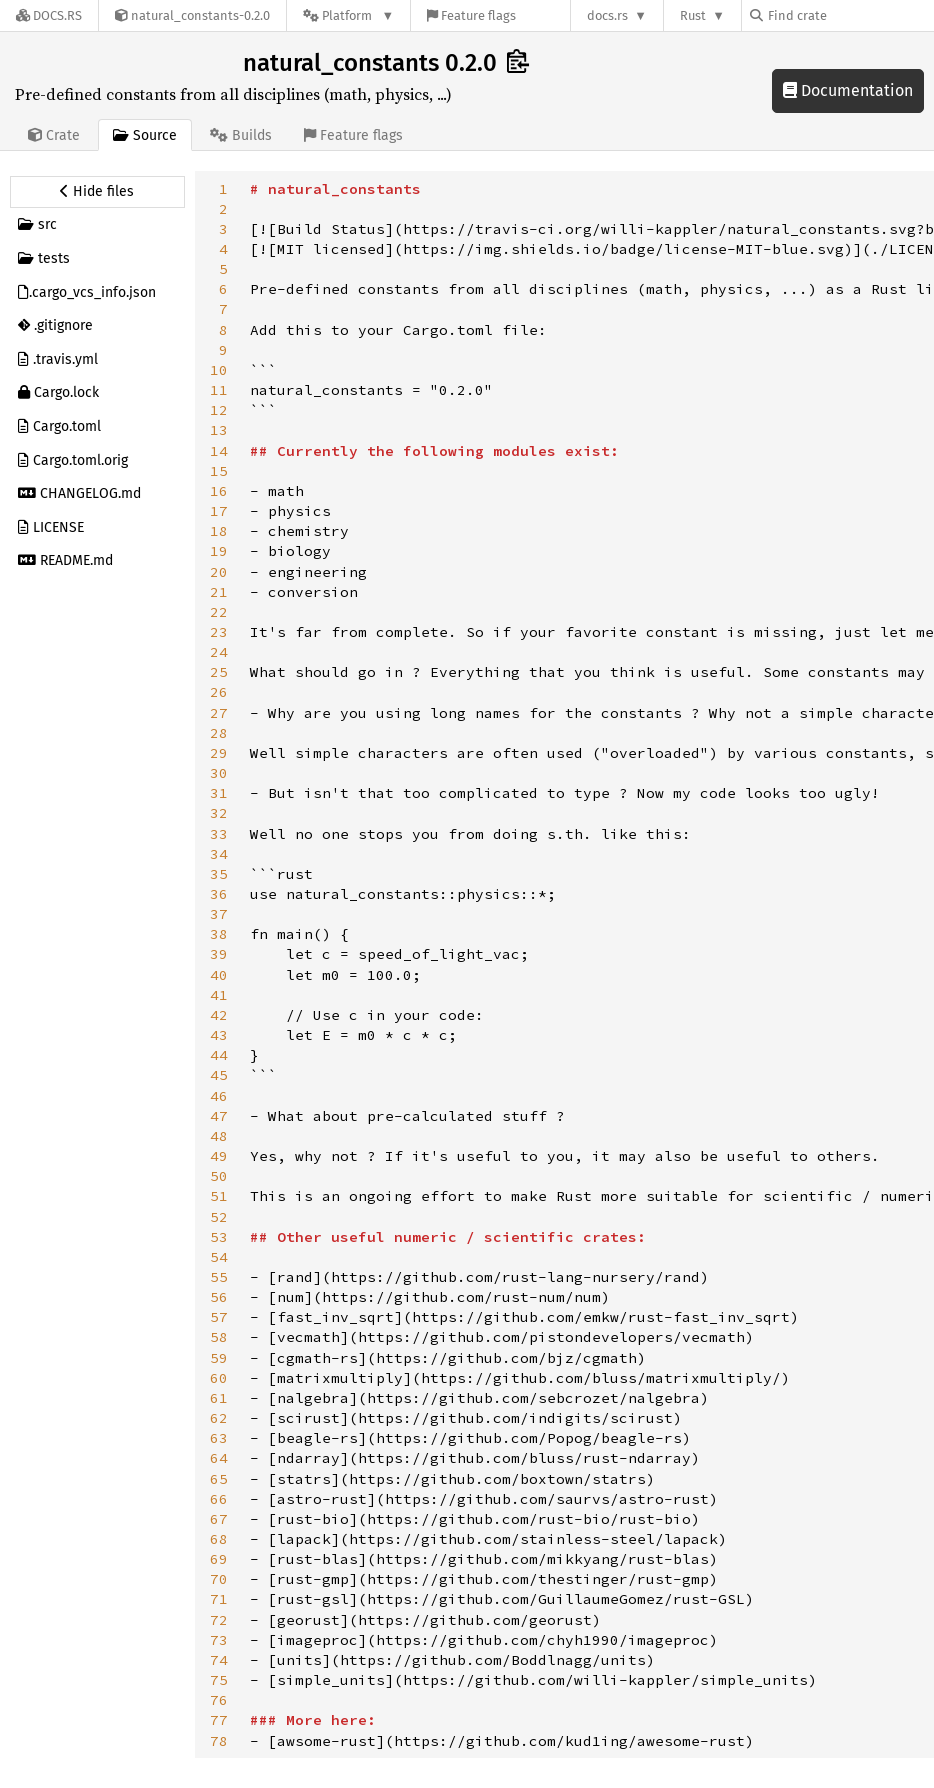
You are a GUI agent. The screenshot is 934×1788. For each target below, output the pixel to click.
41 (219, 995)
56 (219, 1297)
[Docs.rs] (49, 15)
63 (219, 1438)
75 (219, 1680)
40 (219, 975)
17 (219, 511)
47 (219, 1116)
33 (219, 834)
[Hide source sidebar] (97, 192)
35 (219, 874)
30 (219, 773)
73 (219, 1640)
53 (219, 1237)
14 (219, 451)
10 (219, 370)
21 (219, 592)
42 (219, 1015)
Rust (693, 15)
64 (219, 1458)
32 (219, 813)
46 (219, 1096)
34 (219, 854)
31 (219, 793)
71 (219, 1599)
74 (219, 1660)
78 (219, 1741)
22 (219, 612)
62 (219, 1418)
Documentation (848, 90)
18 (219, 531)
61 (219, 1398)
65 (219, 1479)
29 (219, 753)
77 (219, 1720)
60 (219, 1378)
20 (219, 572)
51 (219, 1196)
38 (219, 934)
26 (219, 692)
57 (219, 1317)
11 (219, 390)
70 (219, 1579)
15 (219, 471)
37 (219, 914)
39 (219, 954)
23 (219, 632)
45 (219, 1075)
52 (219, 1217)
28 (219, 733)
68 (219, 1539)
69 (219, 1559)
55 (219, 1277)
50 (219, 1176)
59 (219, 1358)
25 (219, 672)
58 (219, 1337)
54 (219, 1257)
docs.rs (607, 15)
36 (219, 894)
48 (219, 1136)
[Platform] (348, 15)
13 (219, 430)
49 (219, 1156)
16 (219, 491)
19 (219, 551)
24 (219, 652)
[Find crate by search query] (850, 15)
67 (219, 1519)
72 (219, 1620)
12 (219, 410)
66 (219, 1499)
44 (219, 1055)
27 (219, 713)
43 (219, 1035)
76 (219, 1700)
